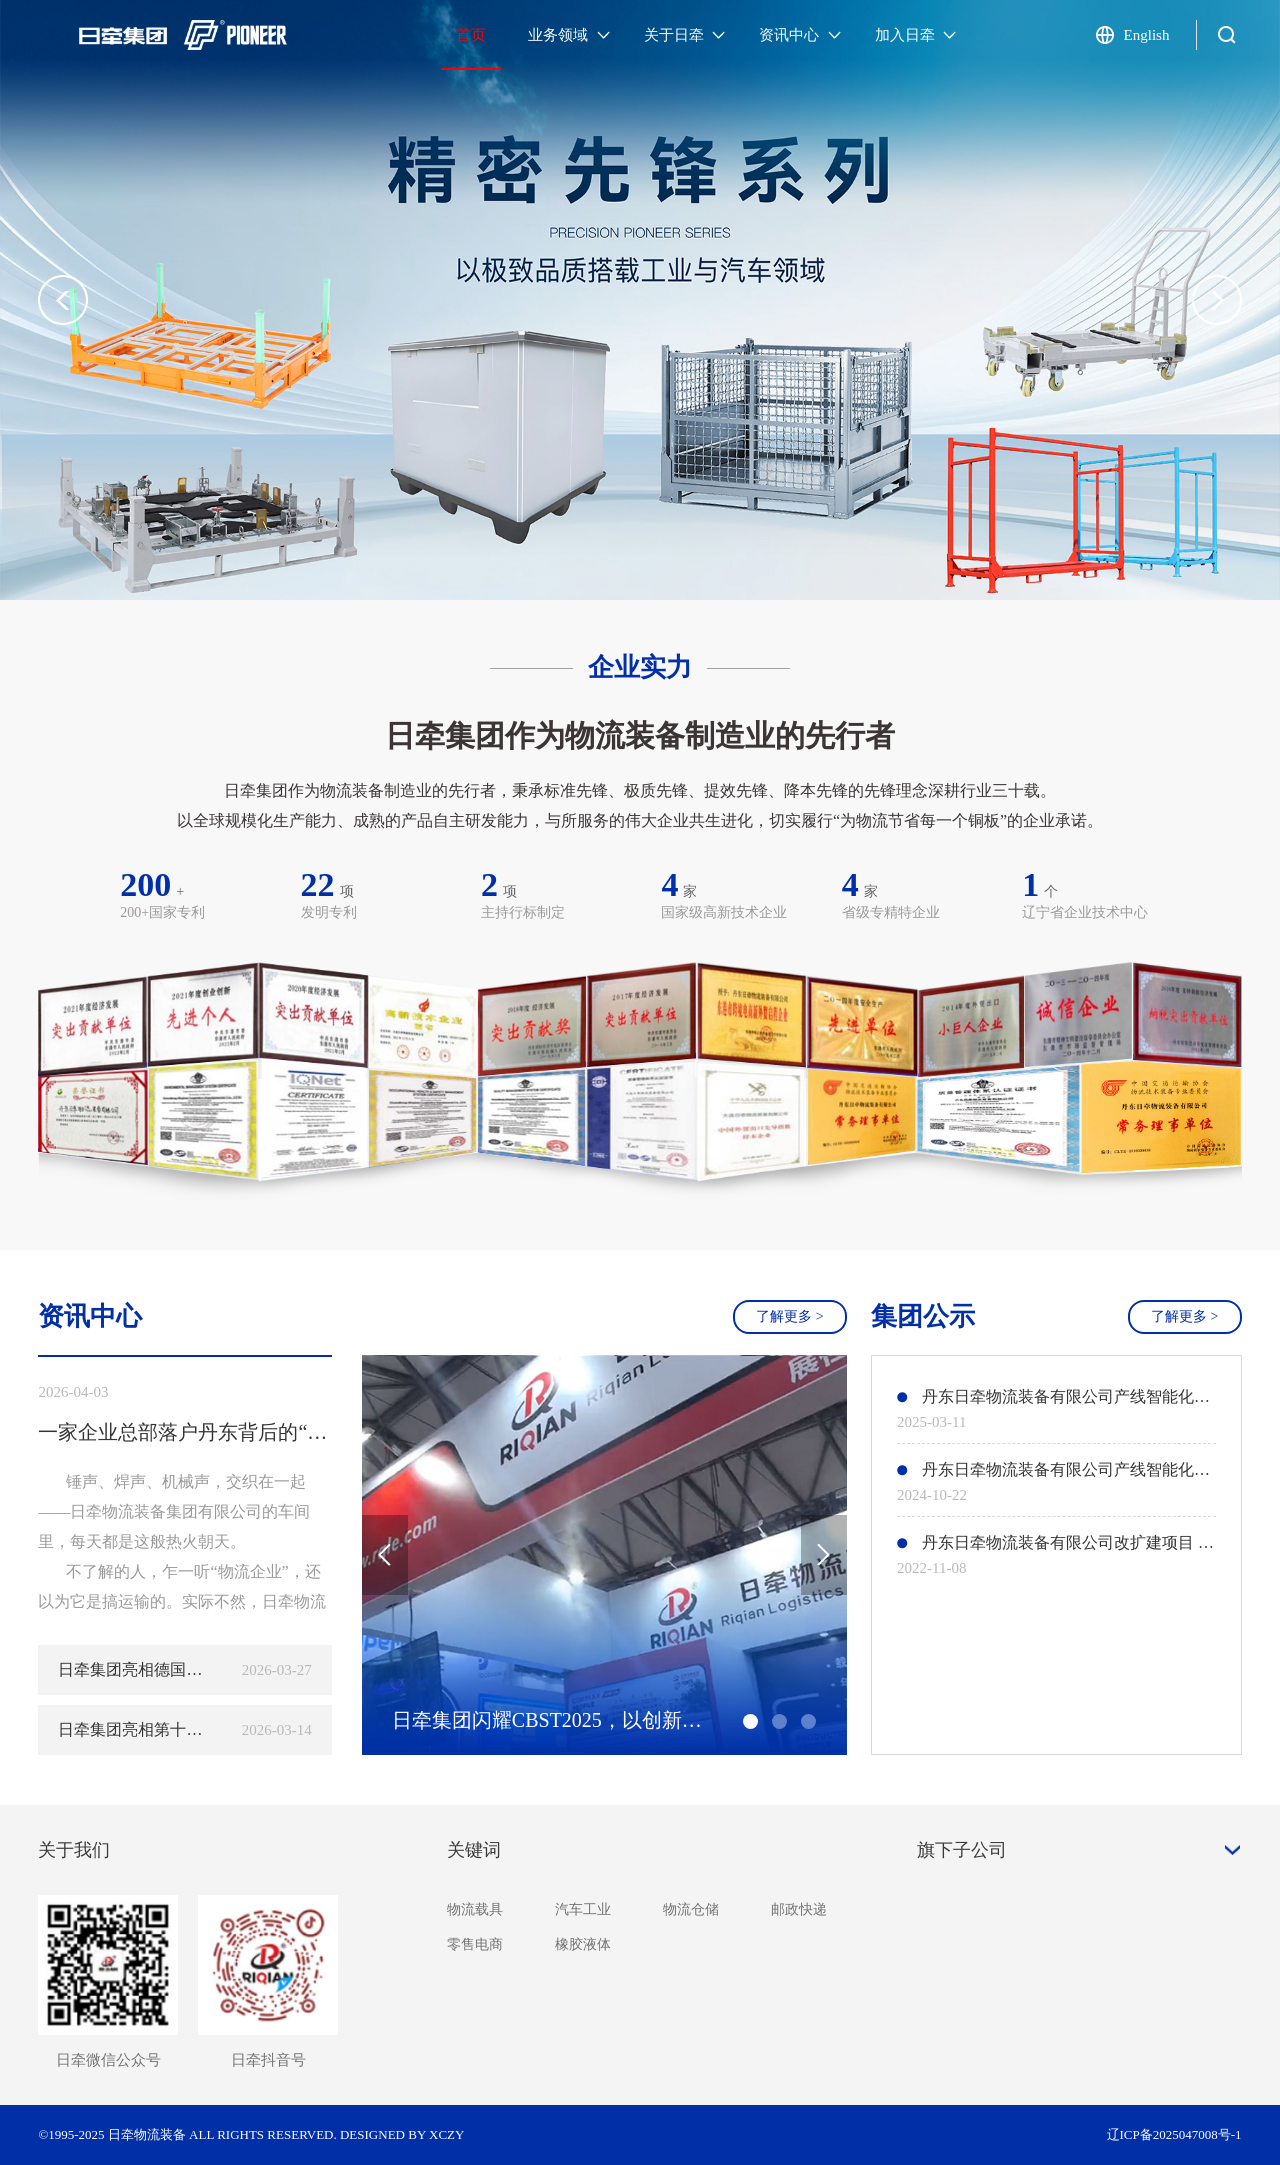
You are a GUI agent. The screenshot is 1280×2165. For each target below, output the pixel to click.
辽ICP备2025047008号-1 (1174, 2134)
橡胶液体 (583, 1944)
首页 (471, 35)
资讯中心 (800, 35)
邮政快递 (799, 1909)
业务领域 (569, 35)
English (1147, 35)
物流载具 (475, 1909)
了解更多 (789, 1316)
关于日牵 (685, 35)
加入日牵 (916, 35)
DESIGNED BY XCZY (402, 2134)
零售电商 (475, 1944)
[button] (1217, 300)
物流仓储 (691, 1909)
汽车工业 (583, 1909)
